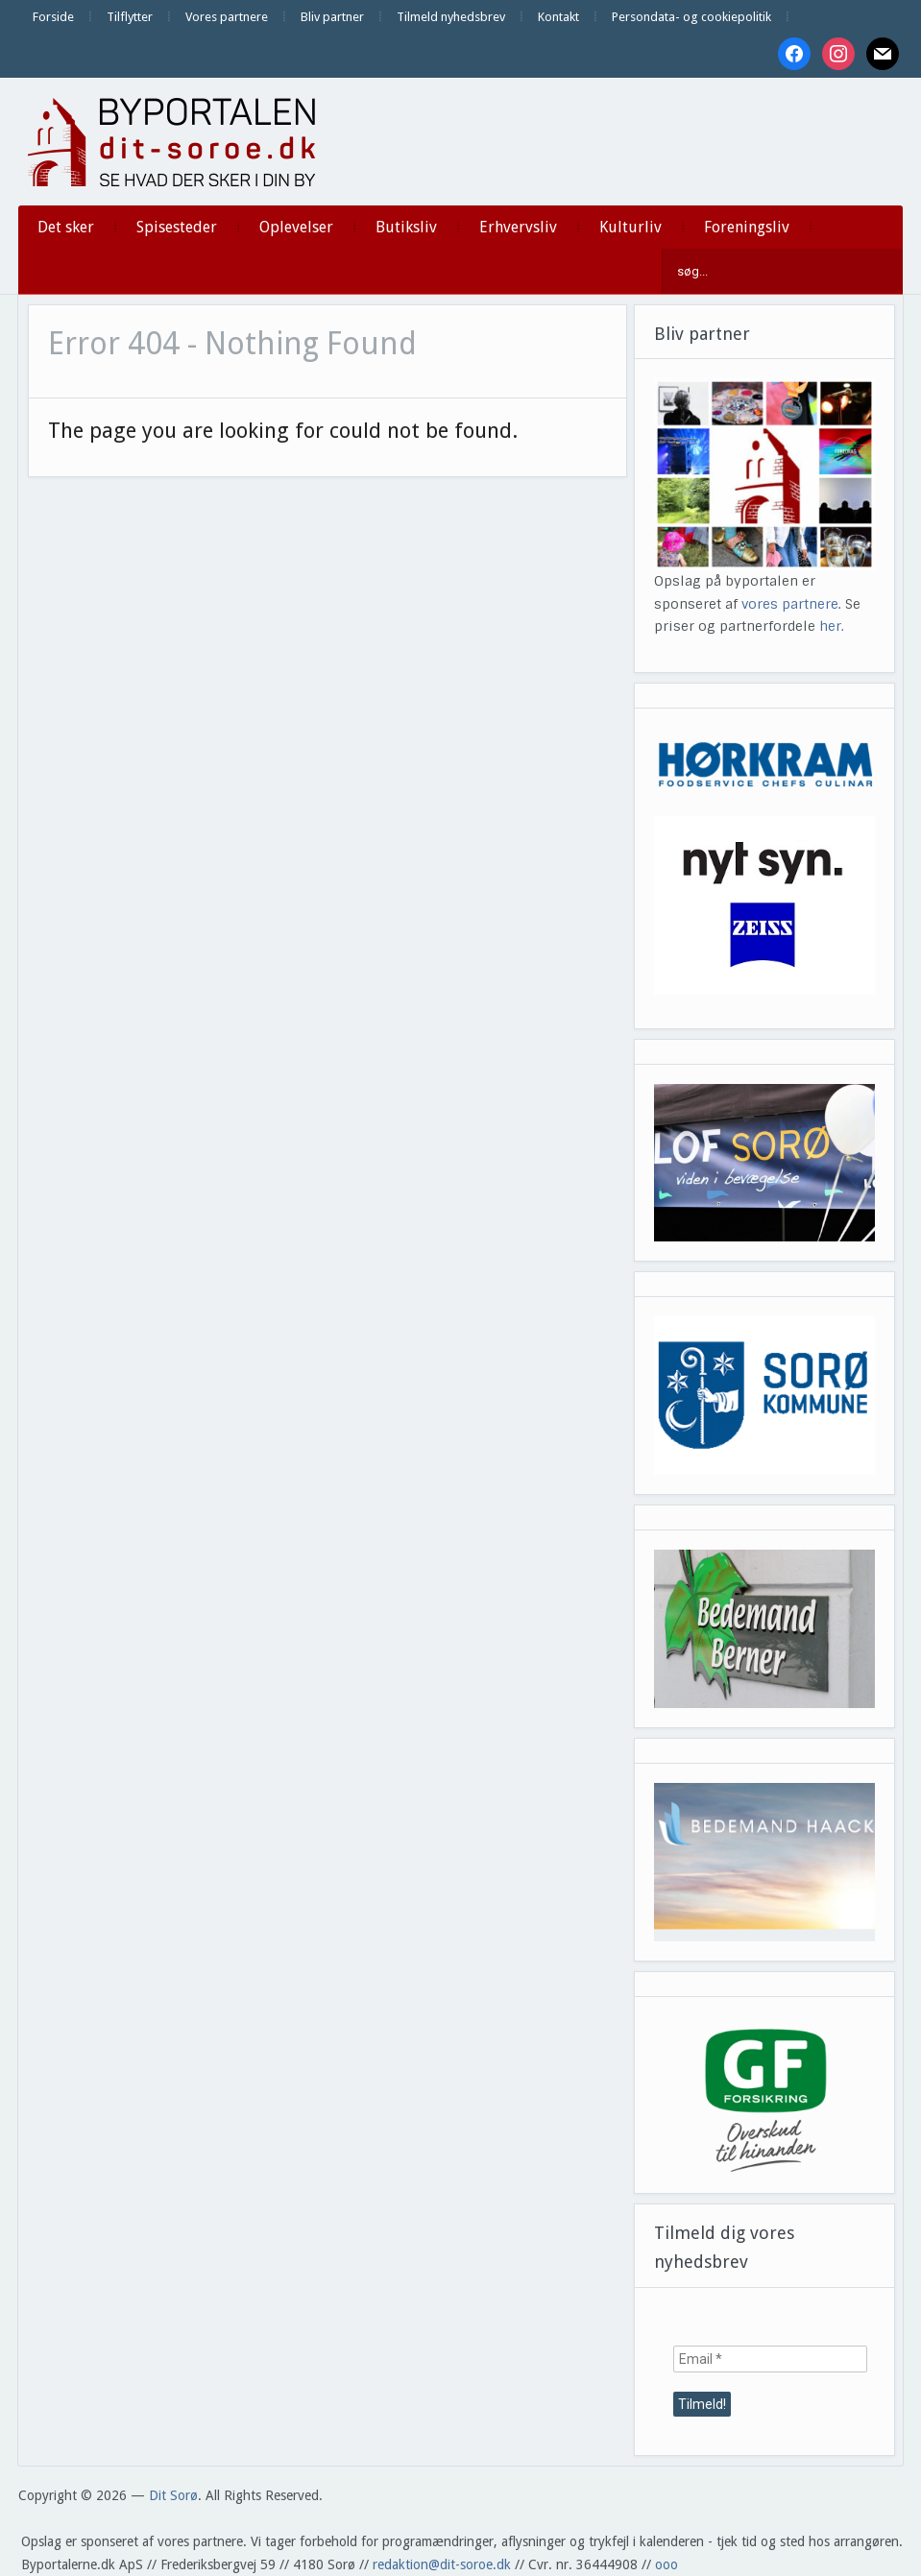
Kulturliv (630, 227)
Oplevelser (296, 227)
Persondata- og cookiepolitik (691, 17)
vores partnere (789, 604)
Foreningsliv (746, 227)
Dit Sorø (173, 2495)
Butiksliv (406, 227)
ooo (666, 2564)
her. (831, 626)
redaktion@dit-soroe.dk (442, 2564)
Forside (53, 17)
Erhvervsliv (518, 227)
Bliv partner (332, 17)
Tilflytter (130, 17)
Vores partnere (226, 17)
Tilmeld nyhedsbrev (451, 17)
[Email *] (770, 2359)
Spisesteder (176, 227)
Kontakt (558, 17)
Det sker (65, 227)
